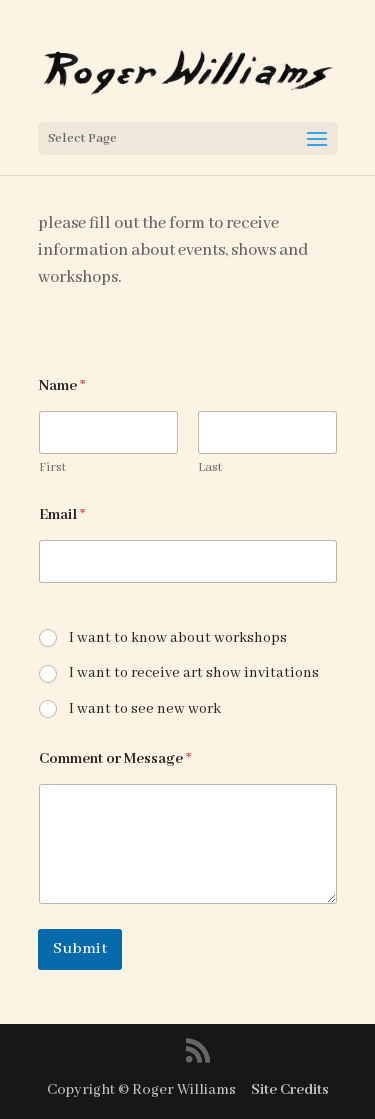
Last (210, 467)
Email (62, 515)
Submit (80, 949)
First (52, 467)
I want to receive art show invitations (194, 673)
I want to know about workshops (178, 638)
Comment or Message (115, 759)
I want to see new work (145, 709)
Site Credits (290, 1090)
